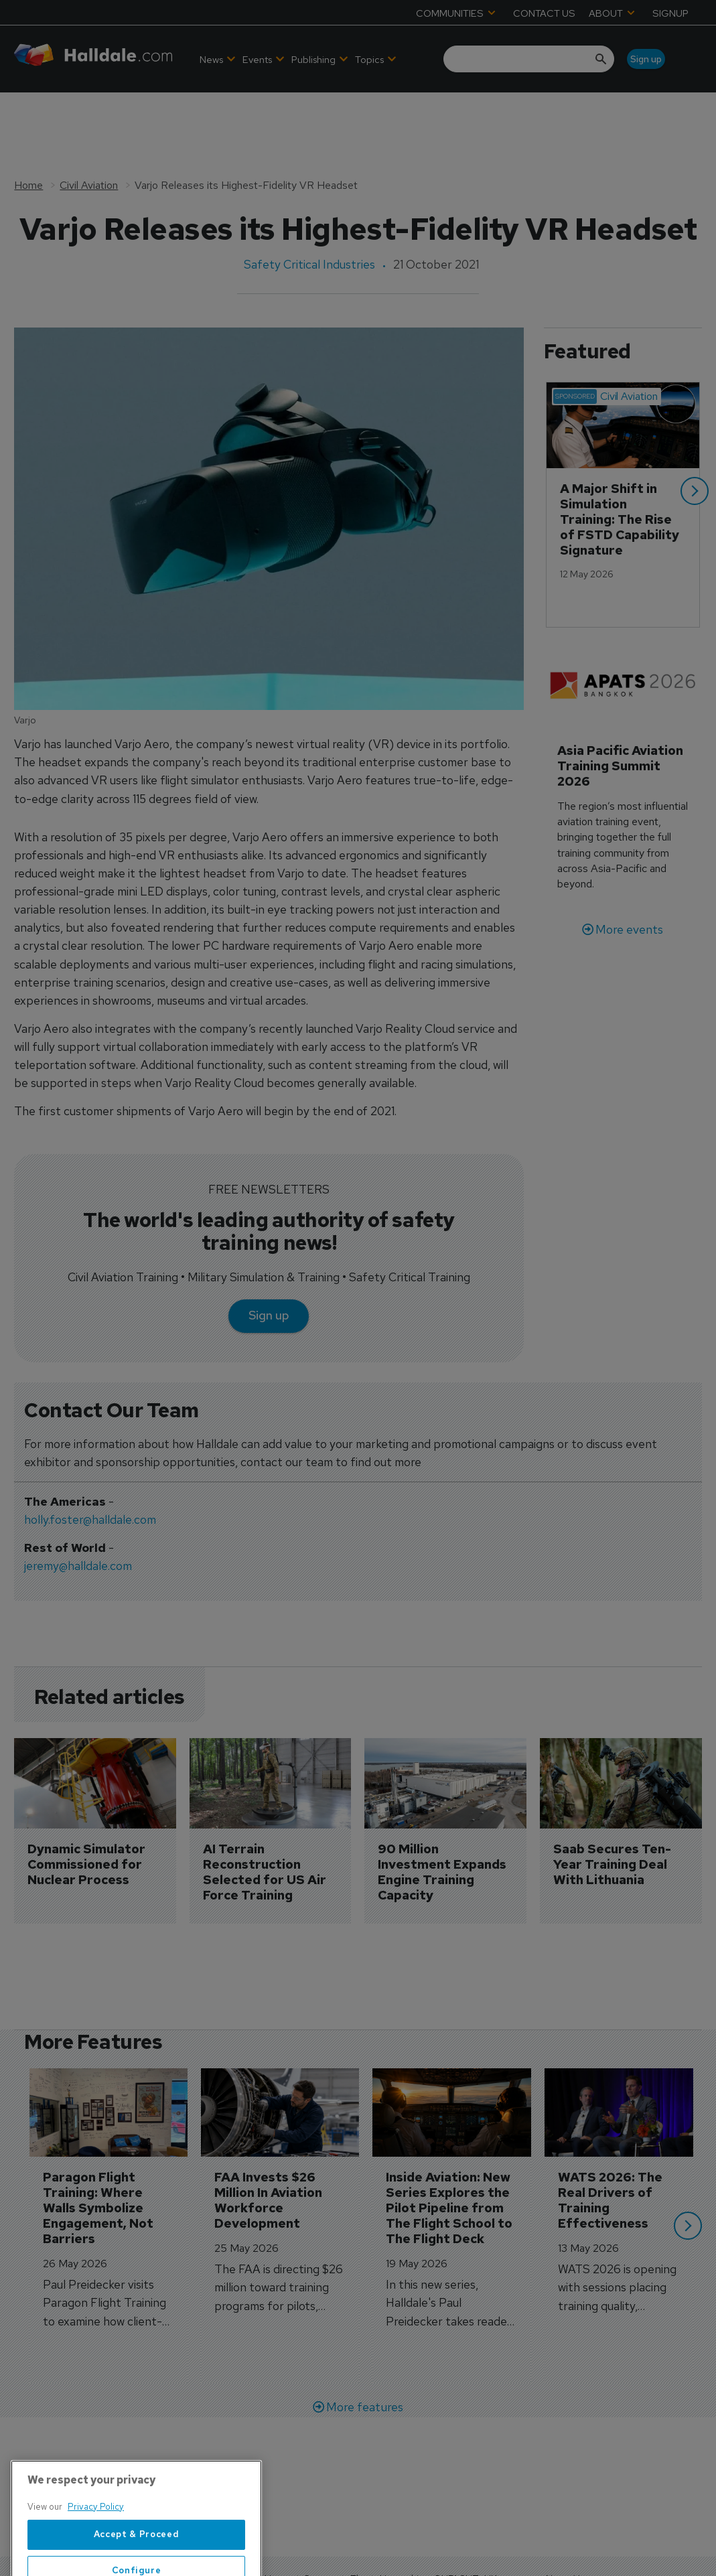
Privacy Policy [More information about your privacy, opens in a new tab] (96, 2550)
